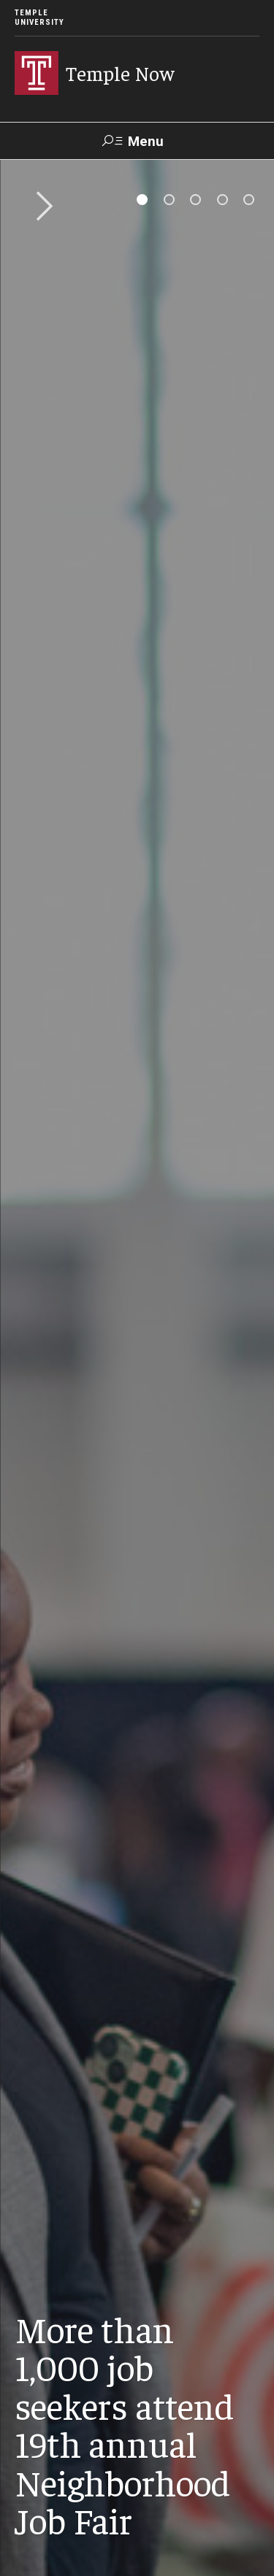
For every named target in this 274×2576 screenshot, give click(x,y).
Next (39, 207)
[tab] (142, 199)
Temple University (39, 17)
